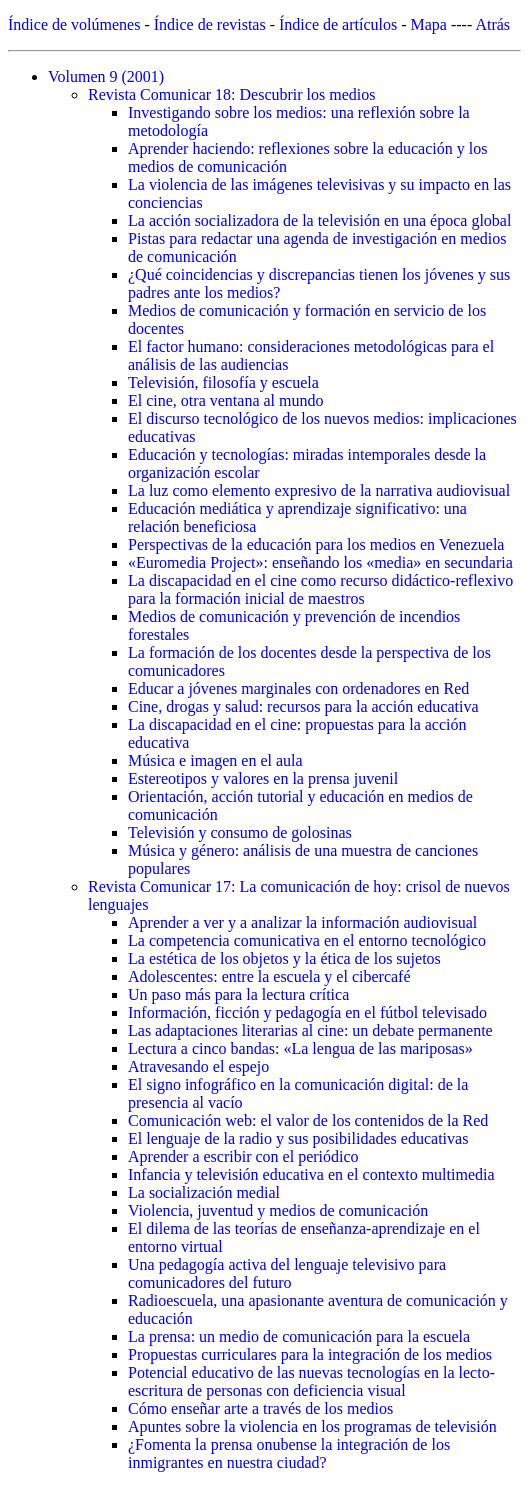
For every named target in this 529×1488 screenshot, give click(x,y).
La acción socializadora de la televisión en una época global (319, 220)
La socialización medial (204, 1192)
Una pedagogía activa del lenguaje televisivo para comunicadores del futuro (287, 1273)
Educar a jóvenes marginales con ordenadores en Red (298, 688)
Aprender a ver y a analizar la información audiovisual (302, 922)
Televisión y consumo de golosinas (240, 832)
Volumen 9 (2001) (106, 76)
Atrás (492, 24)
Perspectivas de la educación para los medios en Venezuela (316, 544)
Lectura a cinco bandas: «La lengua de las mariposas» (300, 1048)
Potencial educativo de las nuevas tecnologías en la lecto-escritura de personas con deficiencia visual (311, 1381)
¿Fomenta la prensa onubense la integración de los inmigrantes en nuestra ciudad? (289, 1453)
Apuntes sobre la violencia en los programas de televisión (312, 1426)
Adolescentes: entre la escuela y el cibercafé (269, 976)
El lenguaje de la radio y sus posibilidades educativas (298, 1138)
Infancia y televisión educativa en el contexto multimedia (311, 1174)
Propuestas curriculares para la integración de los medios (310, 1354)
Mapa (429, 24)
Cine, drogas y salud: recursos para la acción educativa (303, 706)
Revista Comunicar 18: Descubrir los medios (232, 94)
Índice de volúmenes (74, 24)
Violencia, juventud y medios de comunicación (278, 1210)
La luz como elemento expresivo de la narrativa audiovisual (319, 490)
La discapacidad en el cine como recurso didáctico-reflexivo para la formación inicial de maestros (320, 589)
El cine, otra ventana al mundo (225, 400)
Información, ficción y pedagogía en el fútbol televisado (307, 1012)
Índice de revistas (210, 24)
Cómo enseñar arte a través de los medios (260, 1408)
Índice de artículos (338, 24)
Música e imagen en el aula (215, 760)
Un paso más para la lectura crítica (238, 994)
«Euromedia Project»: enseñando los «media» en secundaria (320, 562)
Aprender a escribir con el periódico (243, 1156)
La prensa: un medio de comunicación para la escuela (299, 1336)
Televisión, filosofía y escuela (223, 382)
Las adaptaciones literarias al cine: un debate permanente (310, 1030)
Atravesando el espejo (198, 1066)
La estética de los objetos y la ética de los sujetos (284, 958)
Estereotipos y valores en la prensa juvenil (263, 778)
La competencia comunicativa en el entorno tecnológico (307, 940)
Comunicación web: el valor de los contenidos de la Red (308, 1120)
